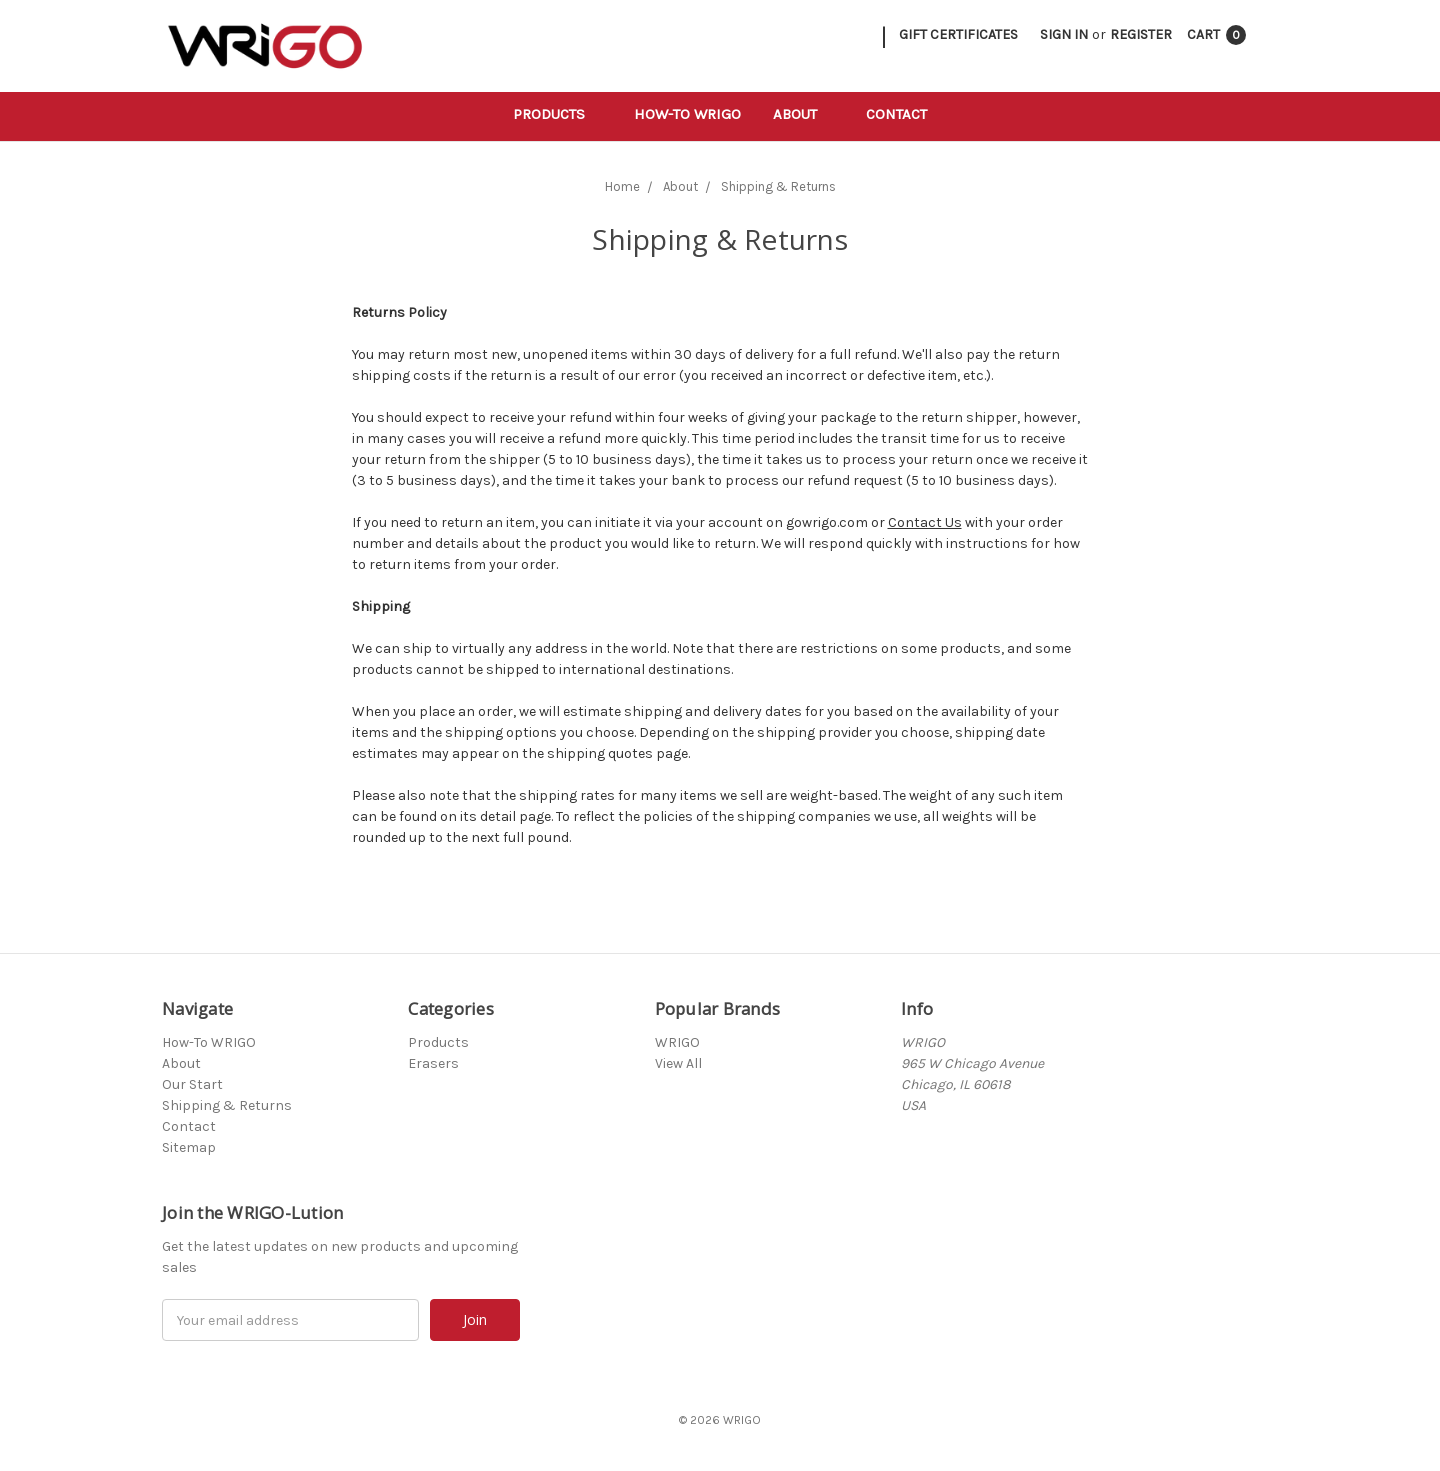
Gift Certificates (958, 34)
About (803, 114)
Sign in (1064, 34)
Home (622, 186)
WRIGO (677, 1042)
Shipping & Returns (778, 186)
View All (678, 1063)
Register (1141, 34)
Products (557, 114)
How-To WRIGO (687, 114)
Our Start (192, 1084)
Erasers (433, 1063)
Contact (896, 114)
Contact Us (925, 522)
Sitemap (189, 1147)
